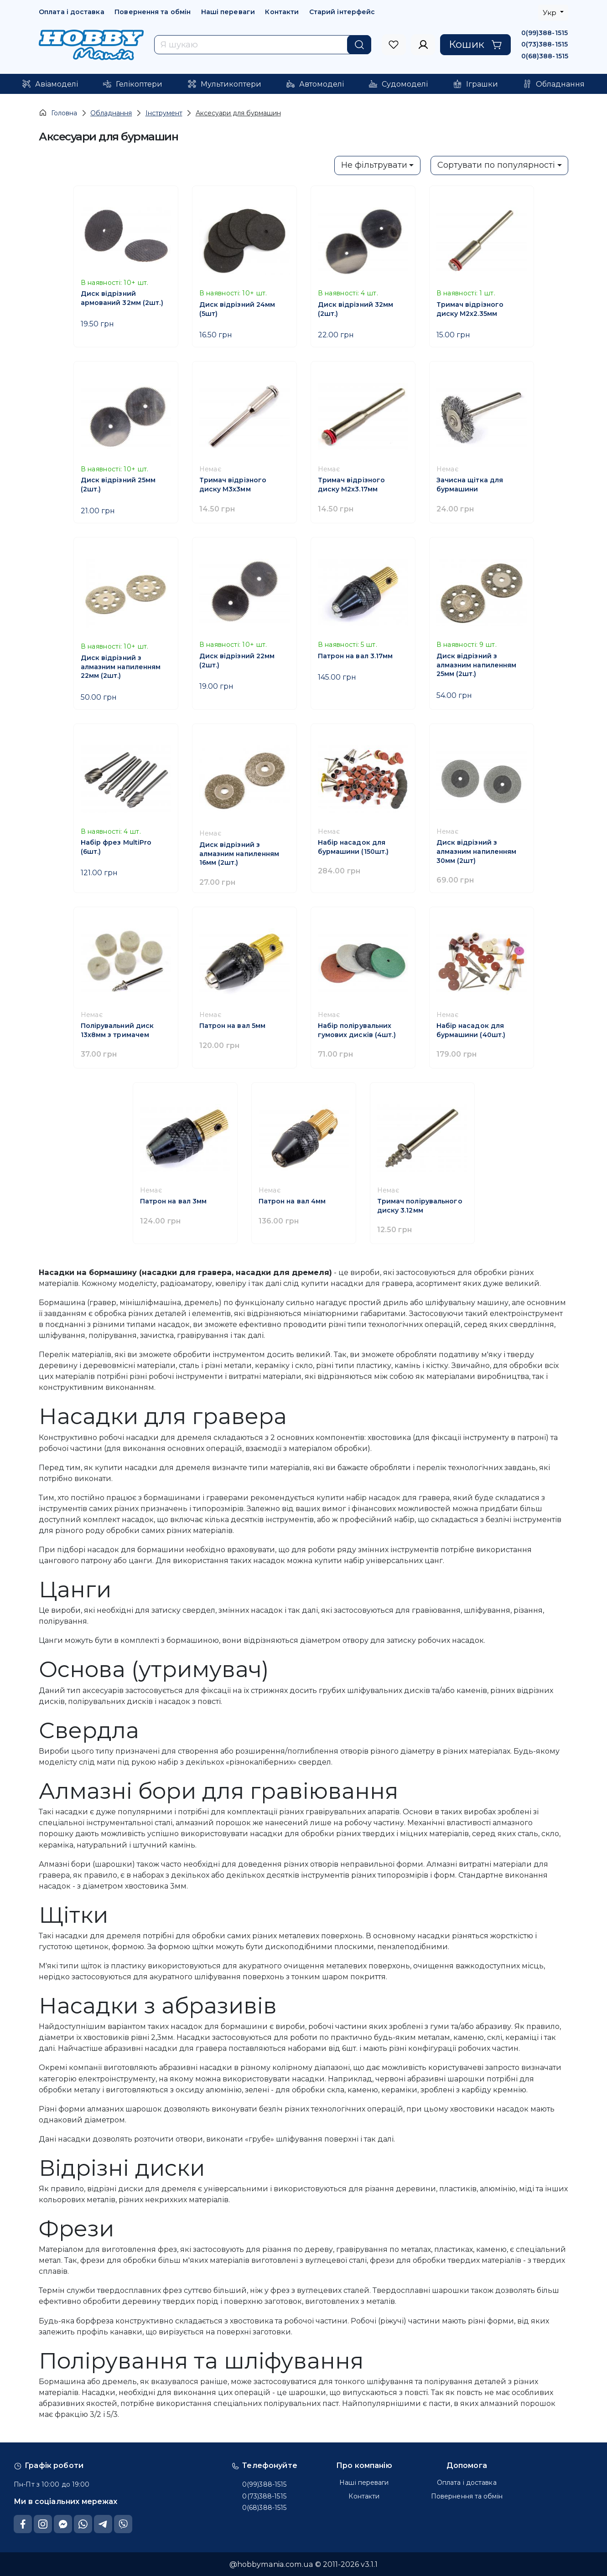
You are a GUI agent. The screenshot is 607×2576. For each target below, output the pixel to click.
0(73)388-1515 (544, 44)
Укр (550, 12)
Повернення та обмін (152, 12)
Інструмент (163, 113)
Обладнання (111, 113)
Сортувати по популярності (496, 165)
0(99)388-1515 (544, 33)
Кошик (475, 44)
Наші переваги (228, 12)
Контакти (282, 12)
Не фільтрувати (374, 165)
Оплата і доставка (71, 12)
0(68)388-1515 (544, 56)
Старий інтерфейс (342, 12)
